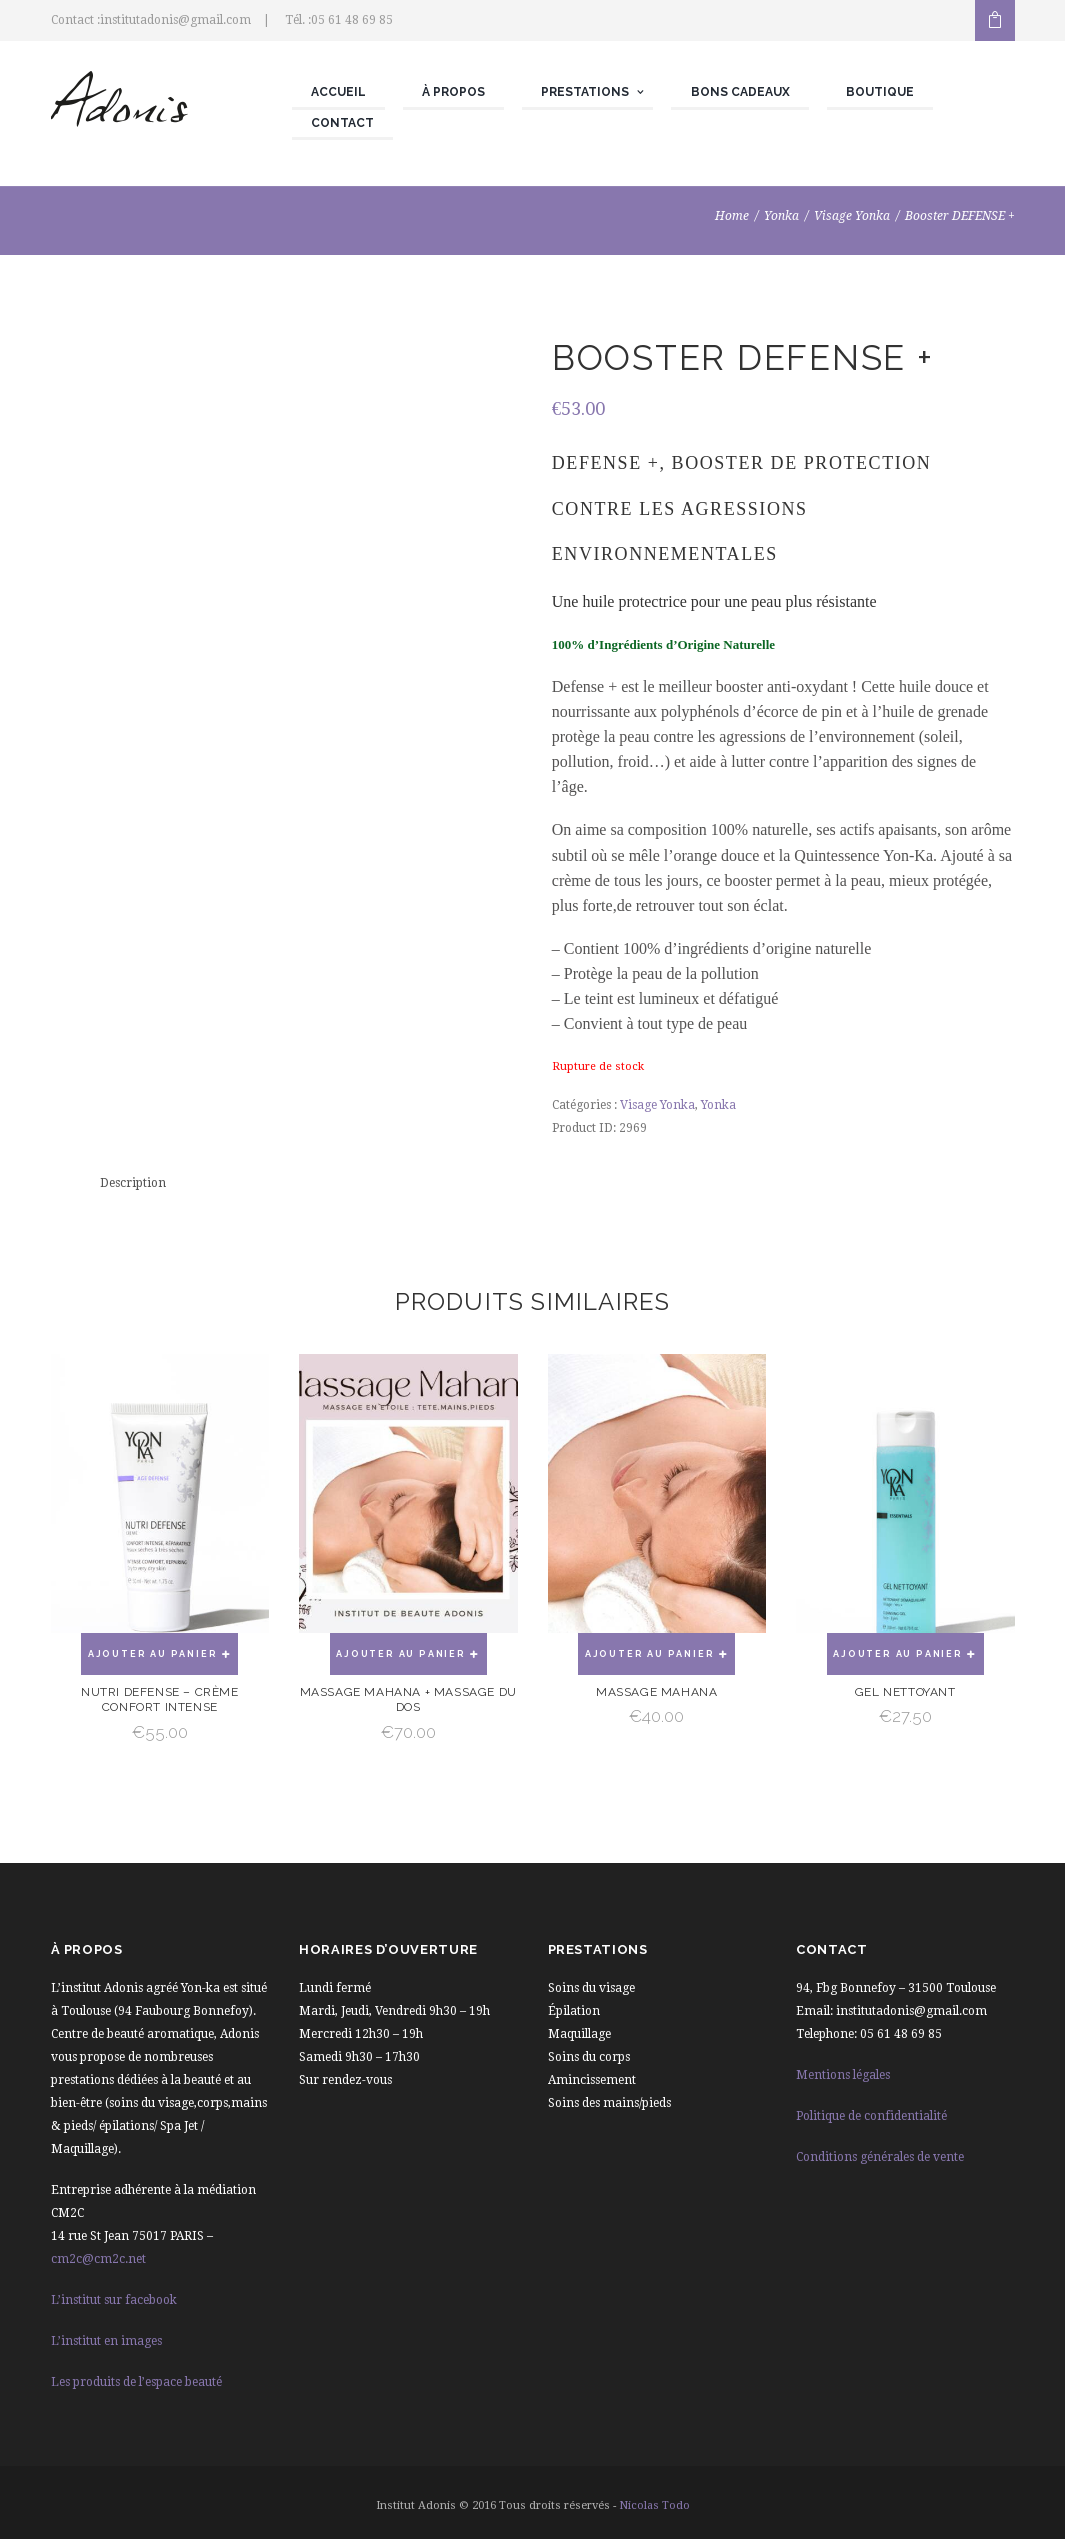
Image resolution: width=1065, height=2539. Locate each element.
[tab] (133, 1183)
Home (732, 216)
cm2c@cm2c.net (98, 2259)
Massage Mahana (656, 1692)
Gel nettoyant (905, 1692)
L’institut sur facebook (114, 2300)
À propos (453, 92)
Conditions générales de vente (880, 2157)
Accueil (338, 92)
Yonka (781, 216)
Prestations (585, 92)
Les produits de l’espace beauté (136, 2382)
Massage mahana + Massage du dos (408, 1700)
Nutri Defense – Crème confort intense (160, 1700)
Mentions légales (843, 2075)
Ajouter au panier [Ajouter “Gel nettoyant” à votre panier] (898, 1654)
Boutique (880, 92)
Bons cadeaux (740, 92)
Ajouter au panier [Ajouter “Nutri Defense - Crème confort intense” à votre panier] (153, 1654)
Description (133, 1183)
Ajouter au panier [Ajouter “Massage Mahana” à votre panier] (650, 1654)
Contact (342, 123)
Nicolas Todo (654, 2505)
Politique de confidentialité (871, 2116)
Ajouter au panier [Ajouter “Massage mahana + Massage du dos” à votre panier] (401, 1654)
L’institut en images (106, 2341)
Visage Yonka (852, 216)
